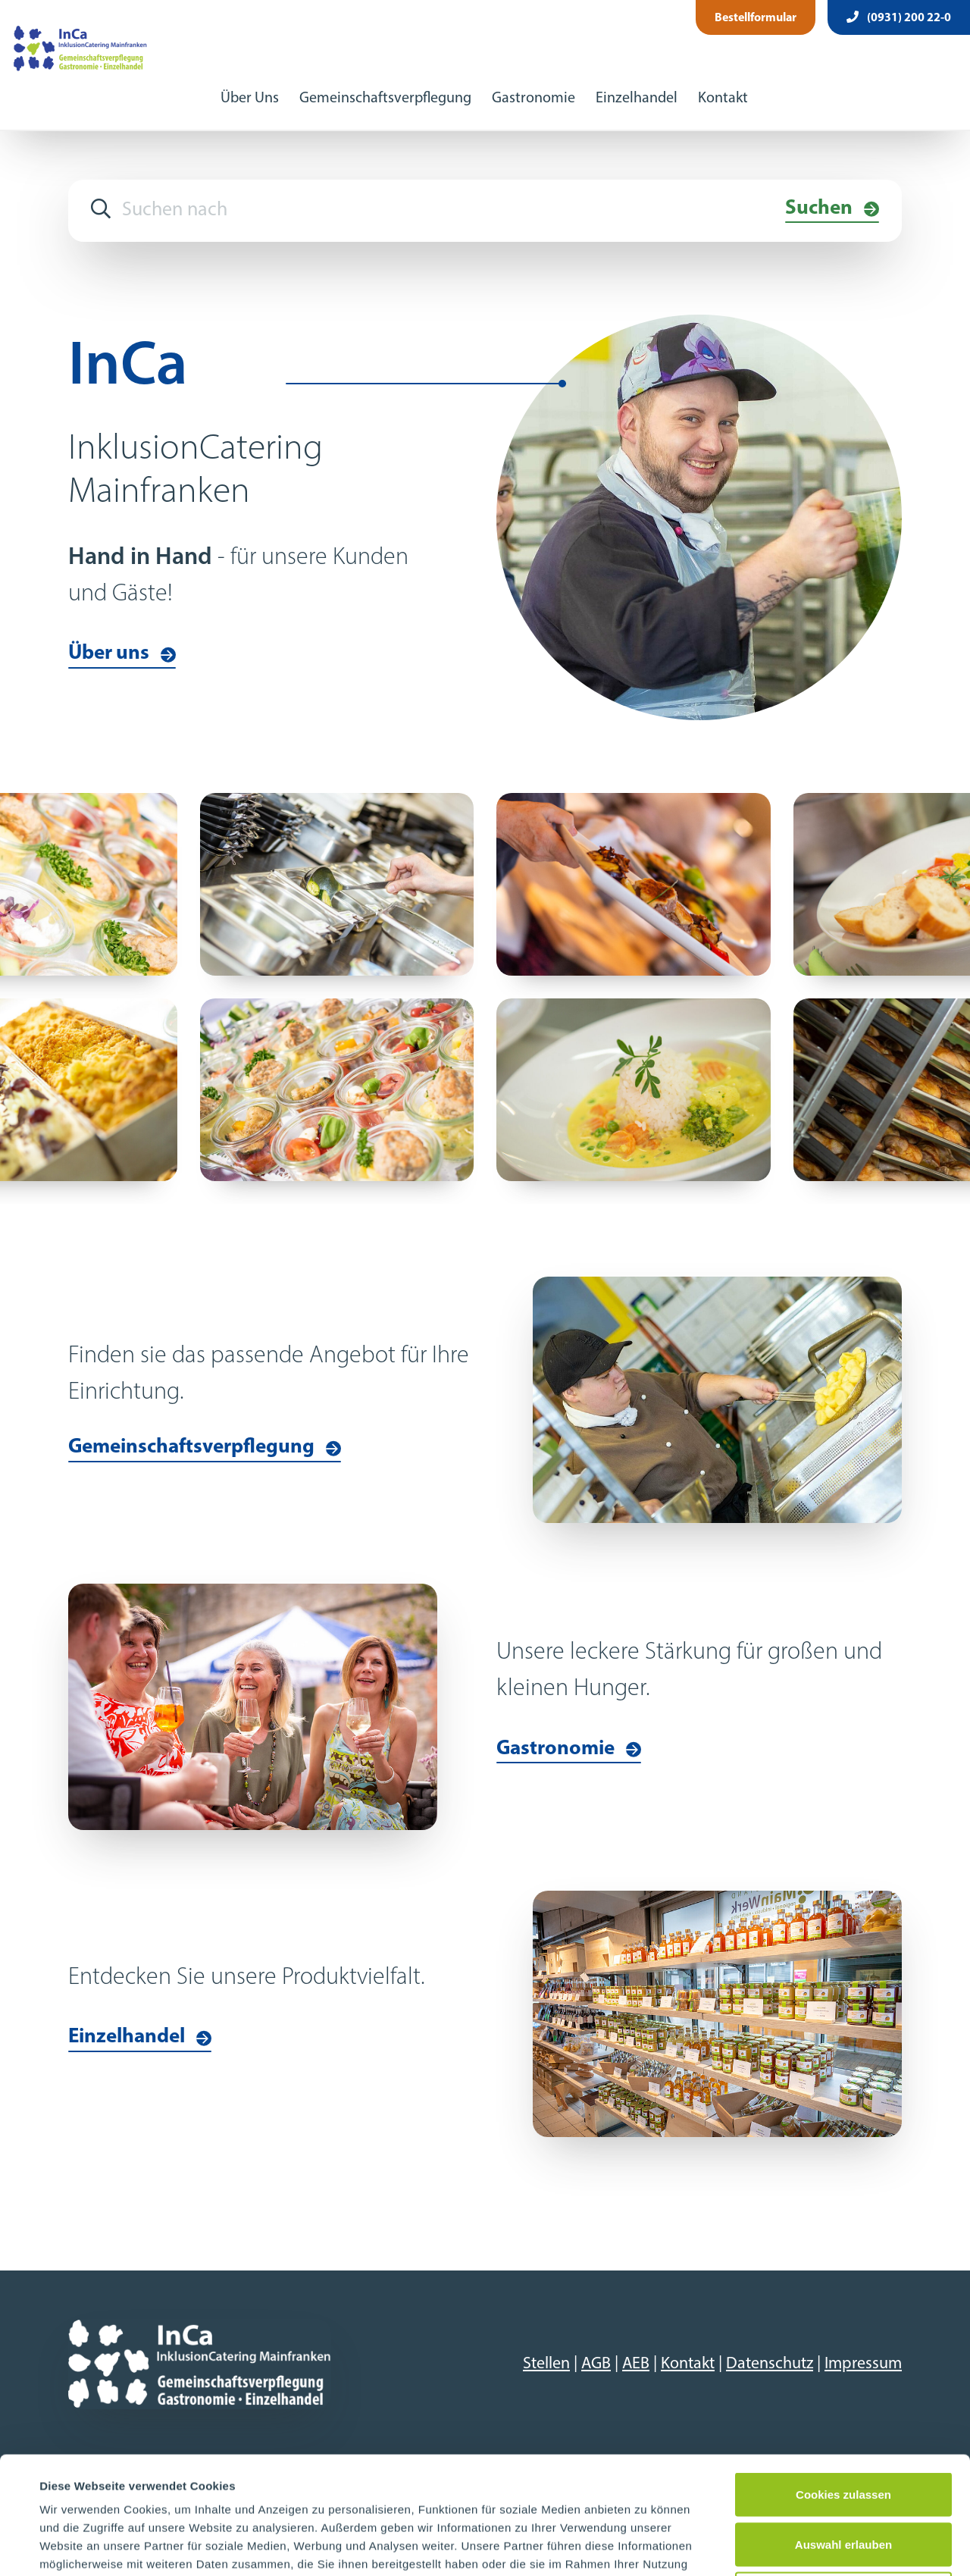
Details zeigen (647, 2546)
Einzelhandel (636, 98)
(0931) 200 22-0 (898, 17)
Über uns (108, 654)
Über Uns (250, 98)
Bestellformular (755, 18)
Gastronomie (533, 98)
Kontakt (723, 98)
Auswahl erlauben (843, 2427)
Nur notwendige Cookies (843, 2476)
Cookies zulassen (843, 2377)
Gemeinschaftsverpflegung (385, 98)
